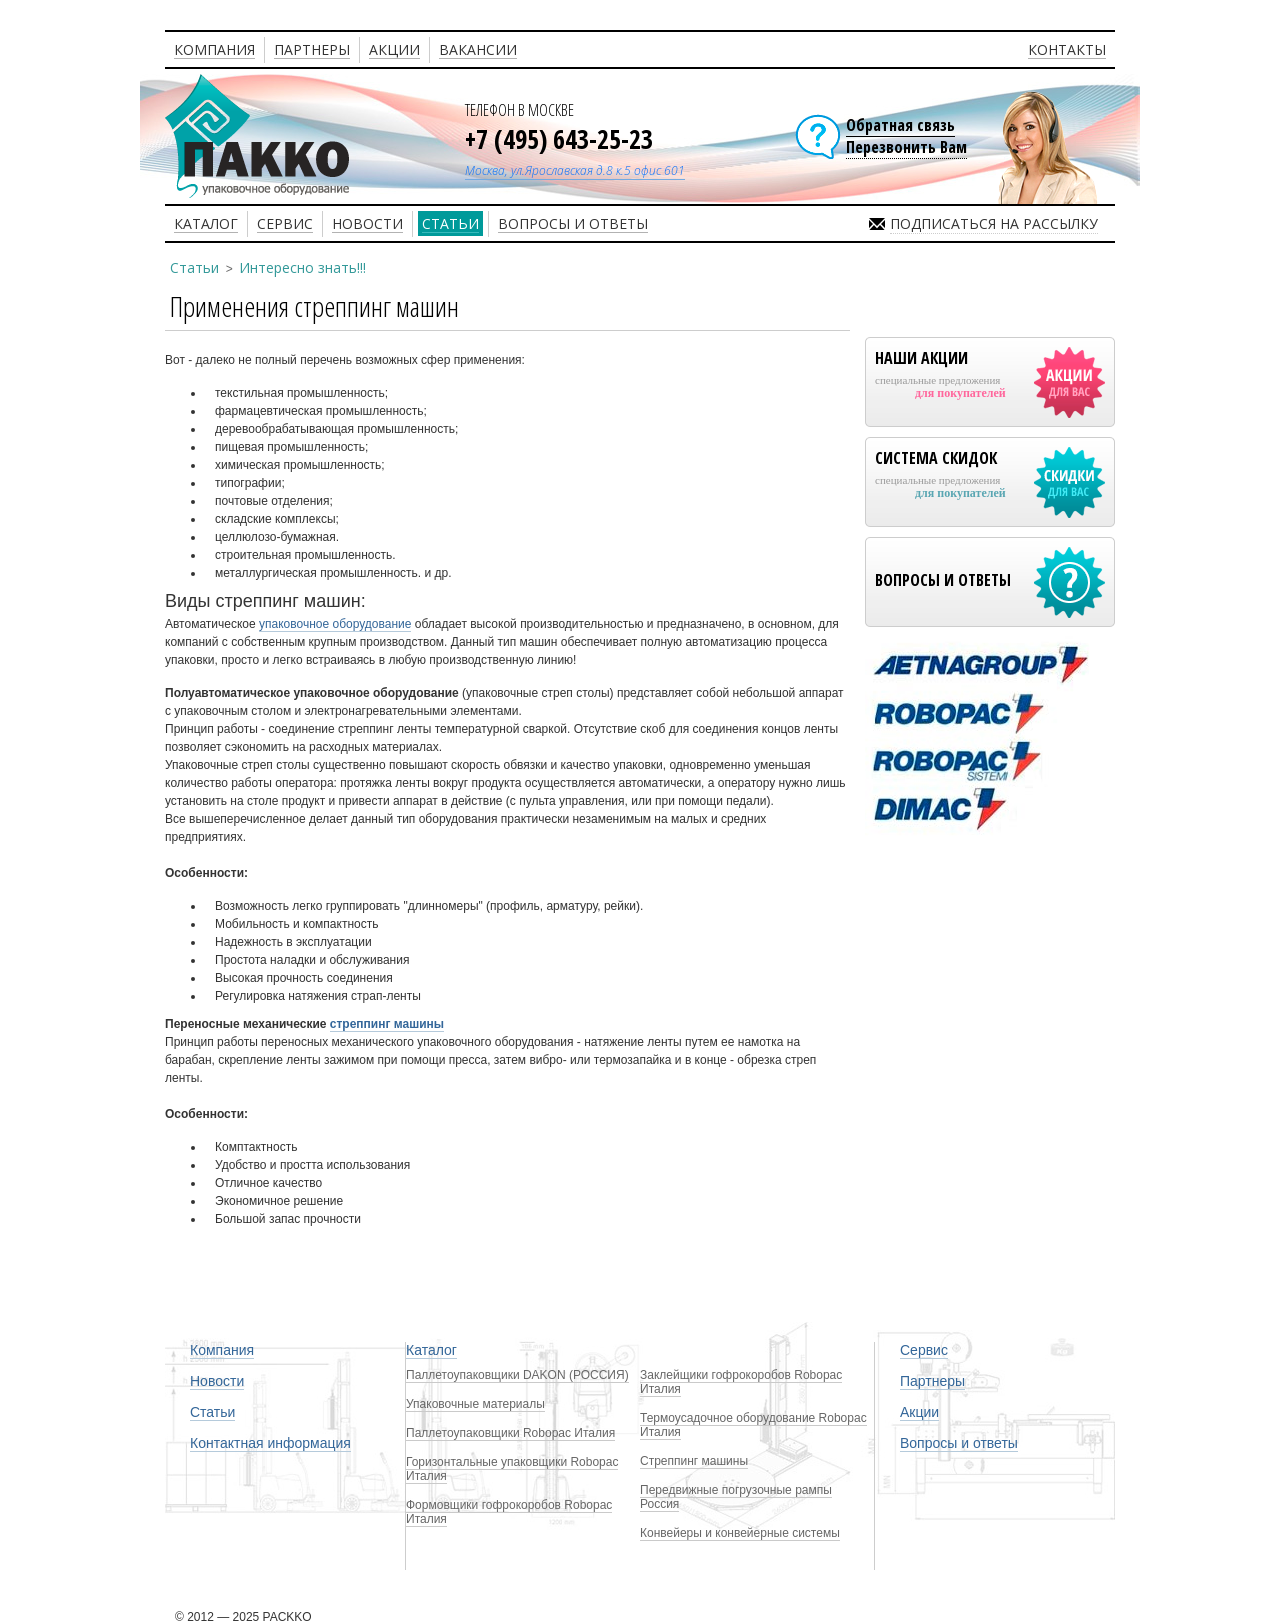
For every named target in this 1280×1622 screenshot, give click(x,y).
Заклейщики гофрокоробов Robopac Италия (741, 1382)
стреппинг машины (387, 1024)
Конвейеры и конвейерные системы (740, 1533)
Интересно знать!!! (302, 267)
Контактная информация (270, 1443)
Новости (217, 1381)
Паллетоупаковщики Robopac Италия (510, 1433)
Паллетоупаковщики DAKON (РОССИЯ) (517, 1375)
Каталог (431, 1350)
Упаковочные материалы (475, 1404)
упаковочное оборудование (335, 624)
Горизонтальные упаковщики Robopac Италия (512, 1469)
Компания (222, 1350)
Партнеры (932, 1381)
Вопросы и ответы (959, 1443)
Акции (919, 1412)
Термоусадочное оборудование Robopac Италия (753, 1425)
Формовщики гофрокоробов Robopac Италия (509, 1512)
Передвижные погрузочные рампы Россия (736, 1497)
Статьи (194, 267)
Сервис (924, 1350)
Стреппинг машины (694, 1461)
